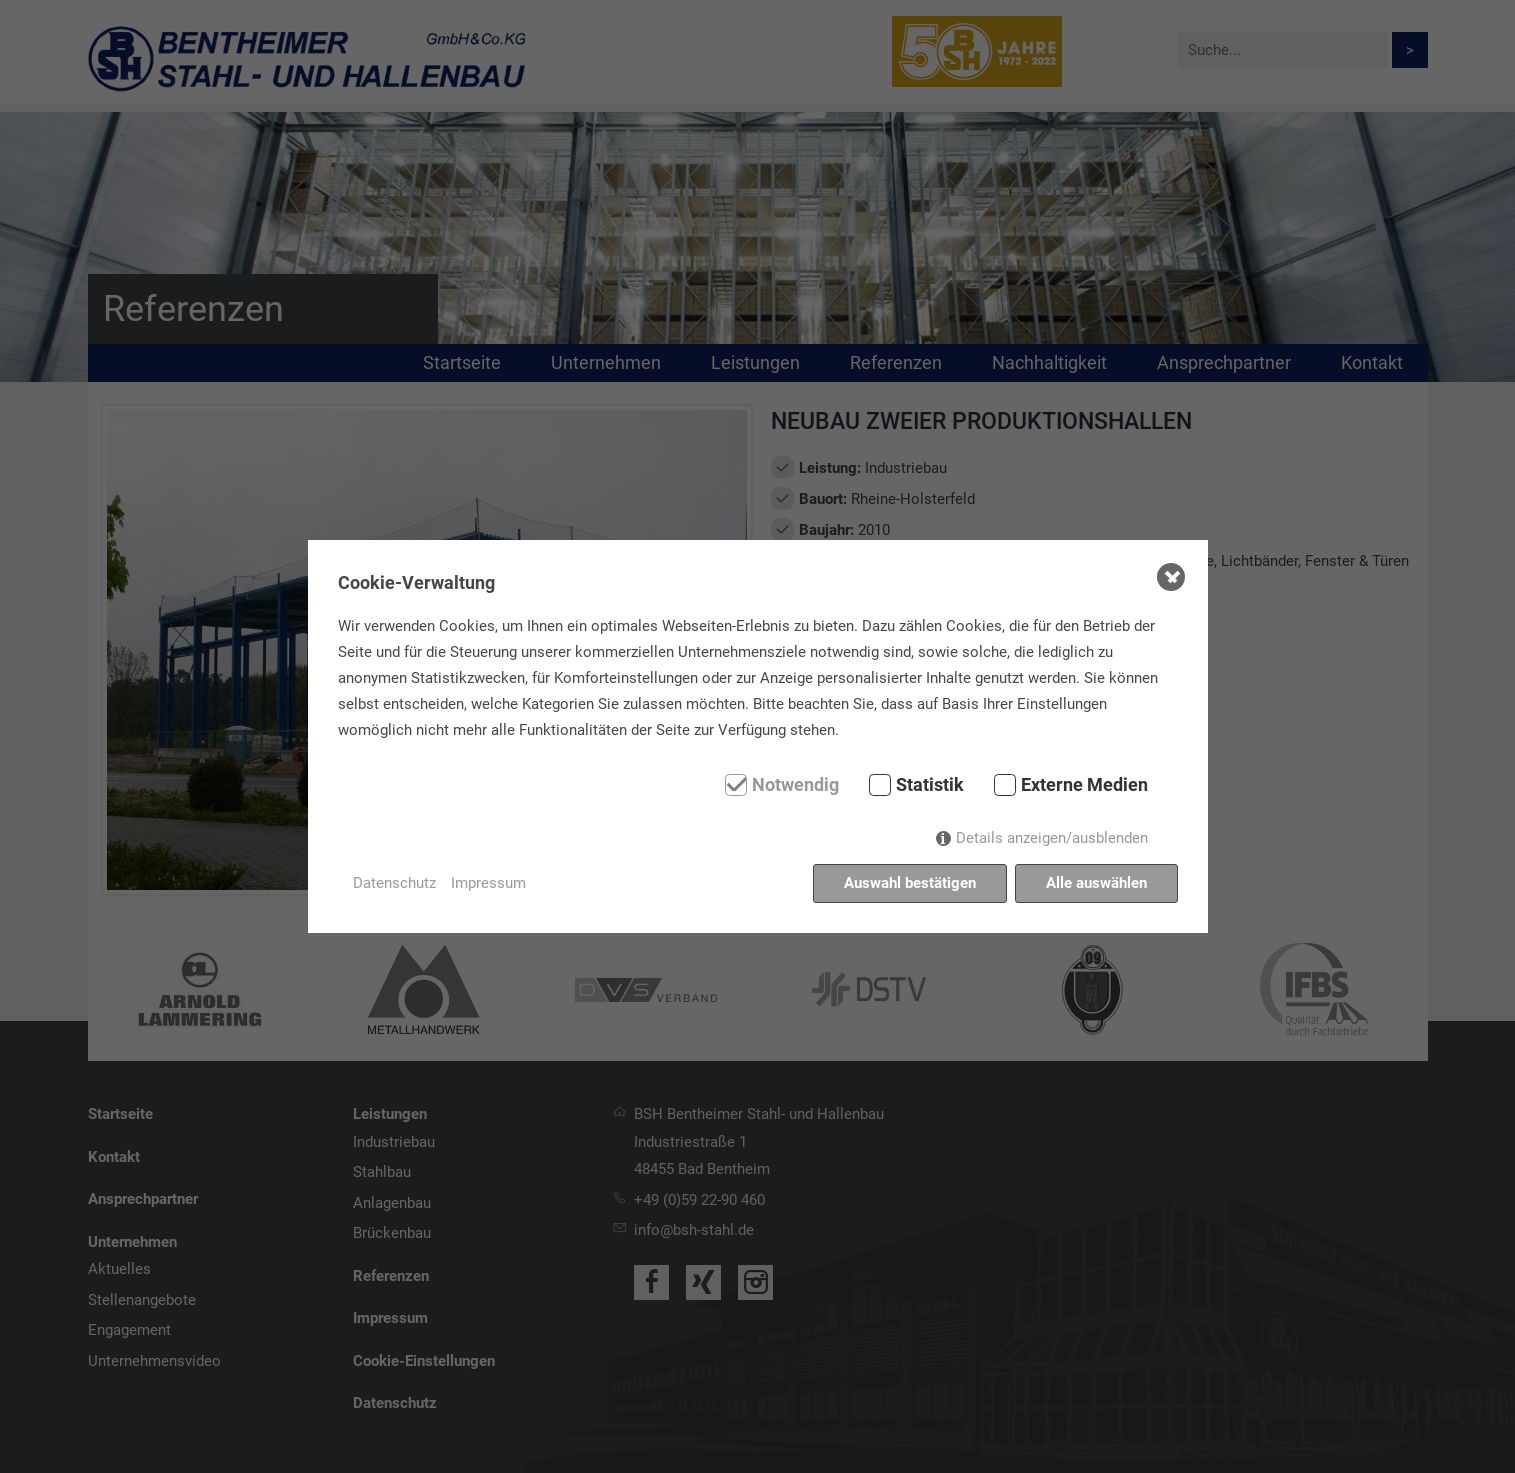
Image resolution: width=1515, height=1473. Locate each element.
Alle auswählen (1096, 883)
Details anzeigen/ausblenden (1052, 838)
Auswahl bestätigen (910, 883)
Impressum (488, 883)
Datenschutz (394, 883)
